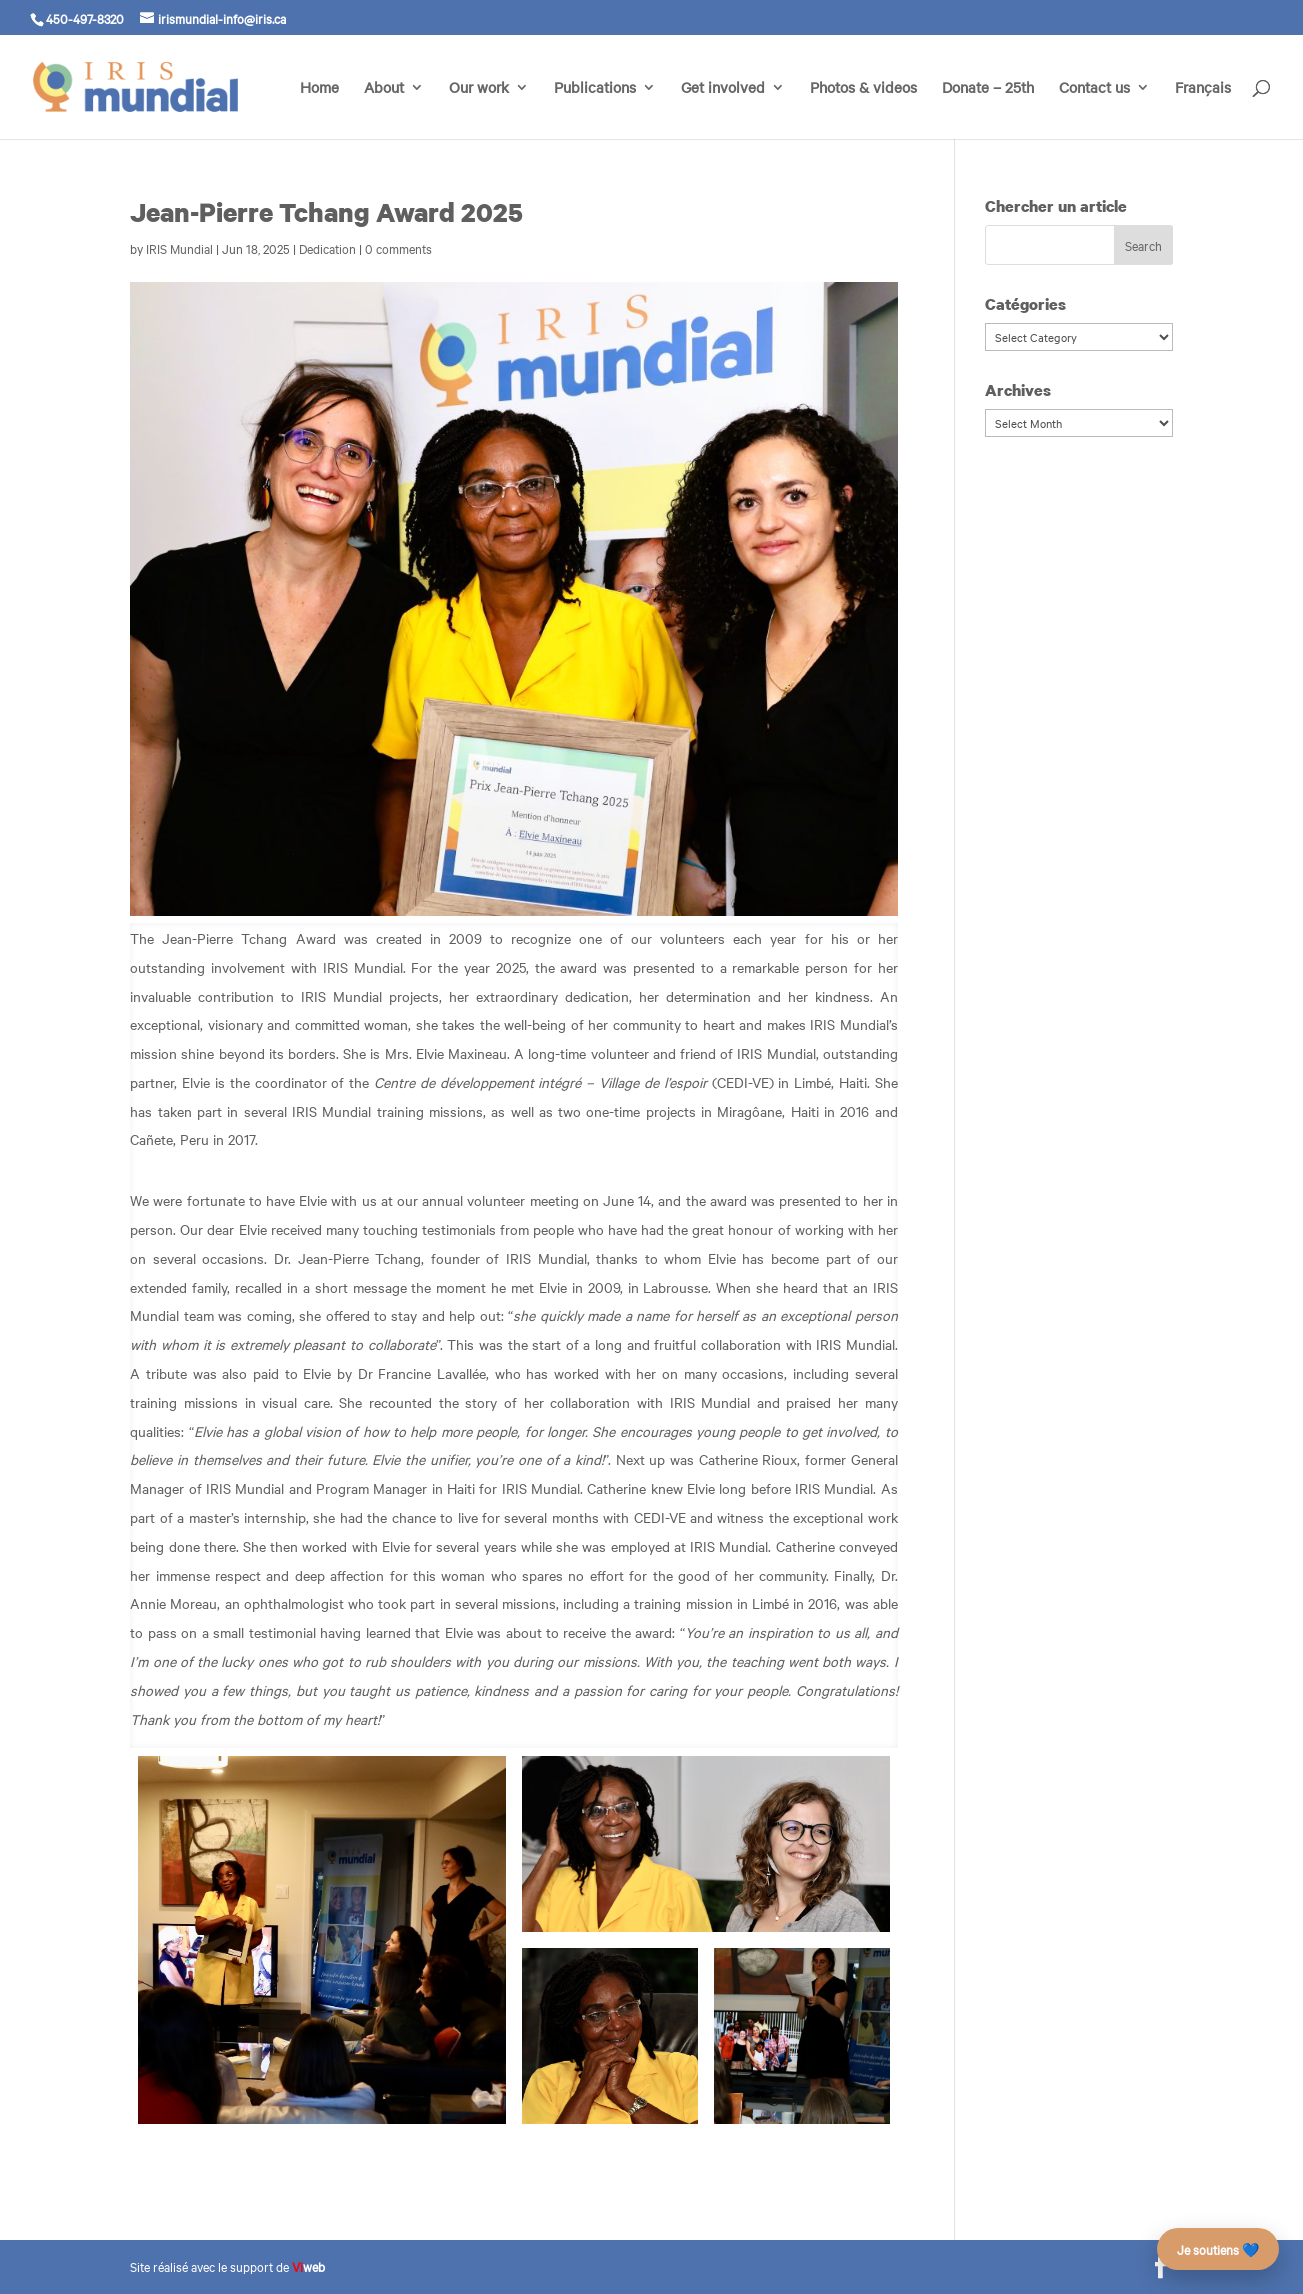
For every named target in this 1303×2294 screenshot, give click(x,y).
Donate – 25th (988, 88)
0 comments (398, 248)
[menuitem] (1203, 109)
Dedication (327, 248)
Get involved (723, 88)
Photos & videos (863, 88)
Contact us (1094, 88)
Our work (479, 88)
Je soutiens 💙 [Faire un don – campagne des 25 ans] (1218, 2249)
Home (319, 88)
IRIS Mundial (179, 248)
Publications (595, 88)
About (384, 88)
